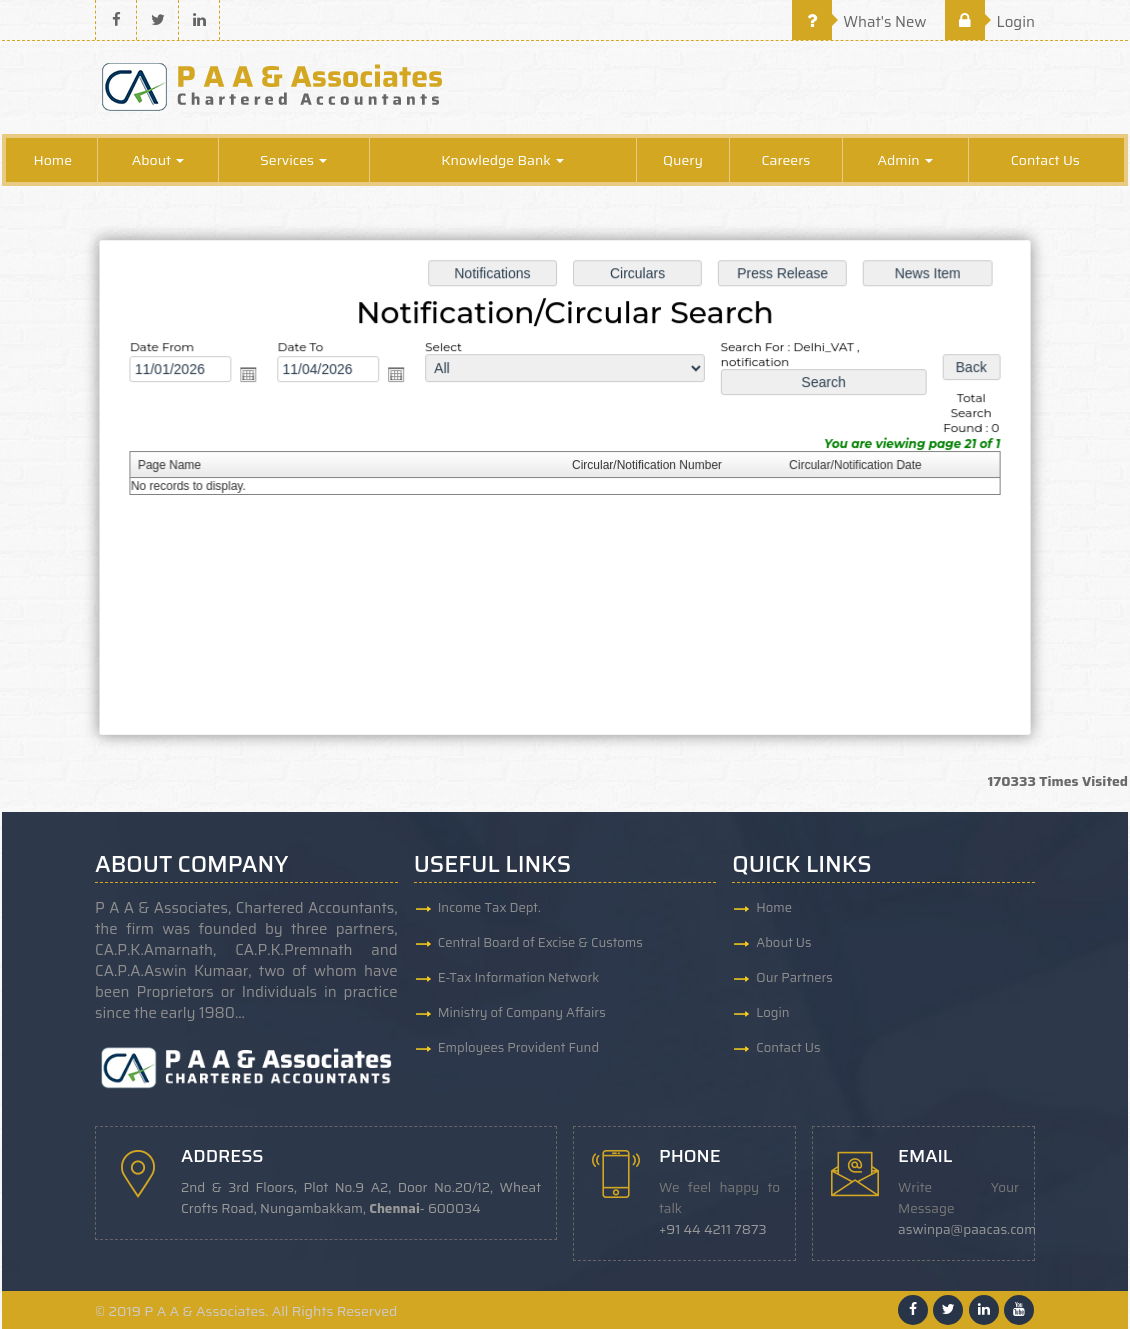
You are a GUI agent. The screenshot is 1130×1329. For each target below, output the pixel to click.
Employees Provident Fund (518, 1047)
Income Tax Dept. (489, 907)
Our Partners (794, 977)
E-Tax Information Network (519, 977)
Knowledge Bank (502, 160)
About (158, 160)
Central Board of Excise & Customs (540, 942)
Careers (785, 160)
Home (53, 160)
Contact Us (1045, 160)
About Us (783, 942)
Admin (905, 160)
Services (293, 160)
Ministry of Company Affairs (522, 1012)
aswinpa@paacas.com (967, 1229)
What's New (859, 22)
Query (683, 160)
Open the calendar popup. (255, 376)
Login (990, 22)
